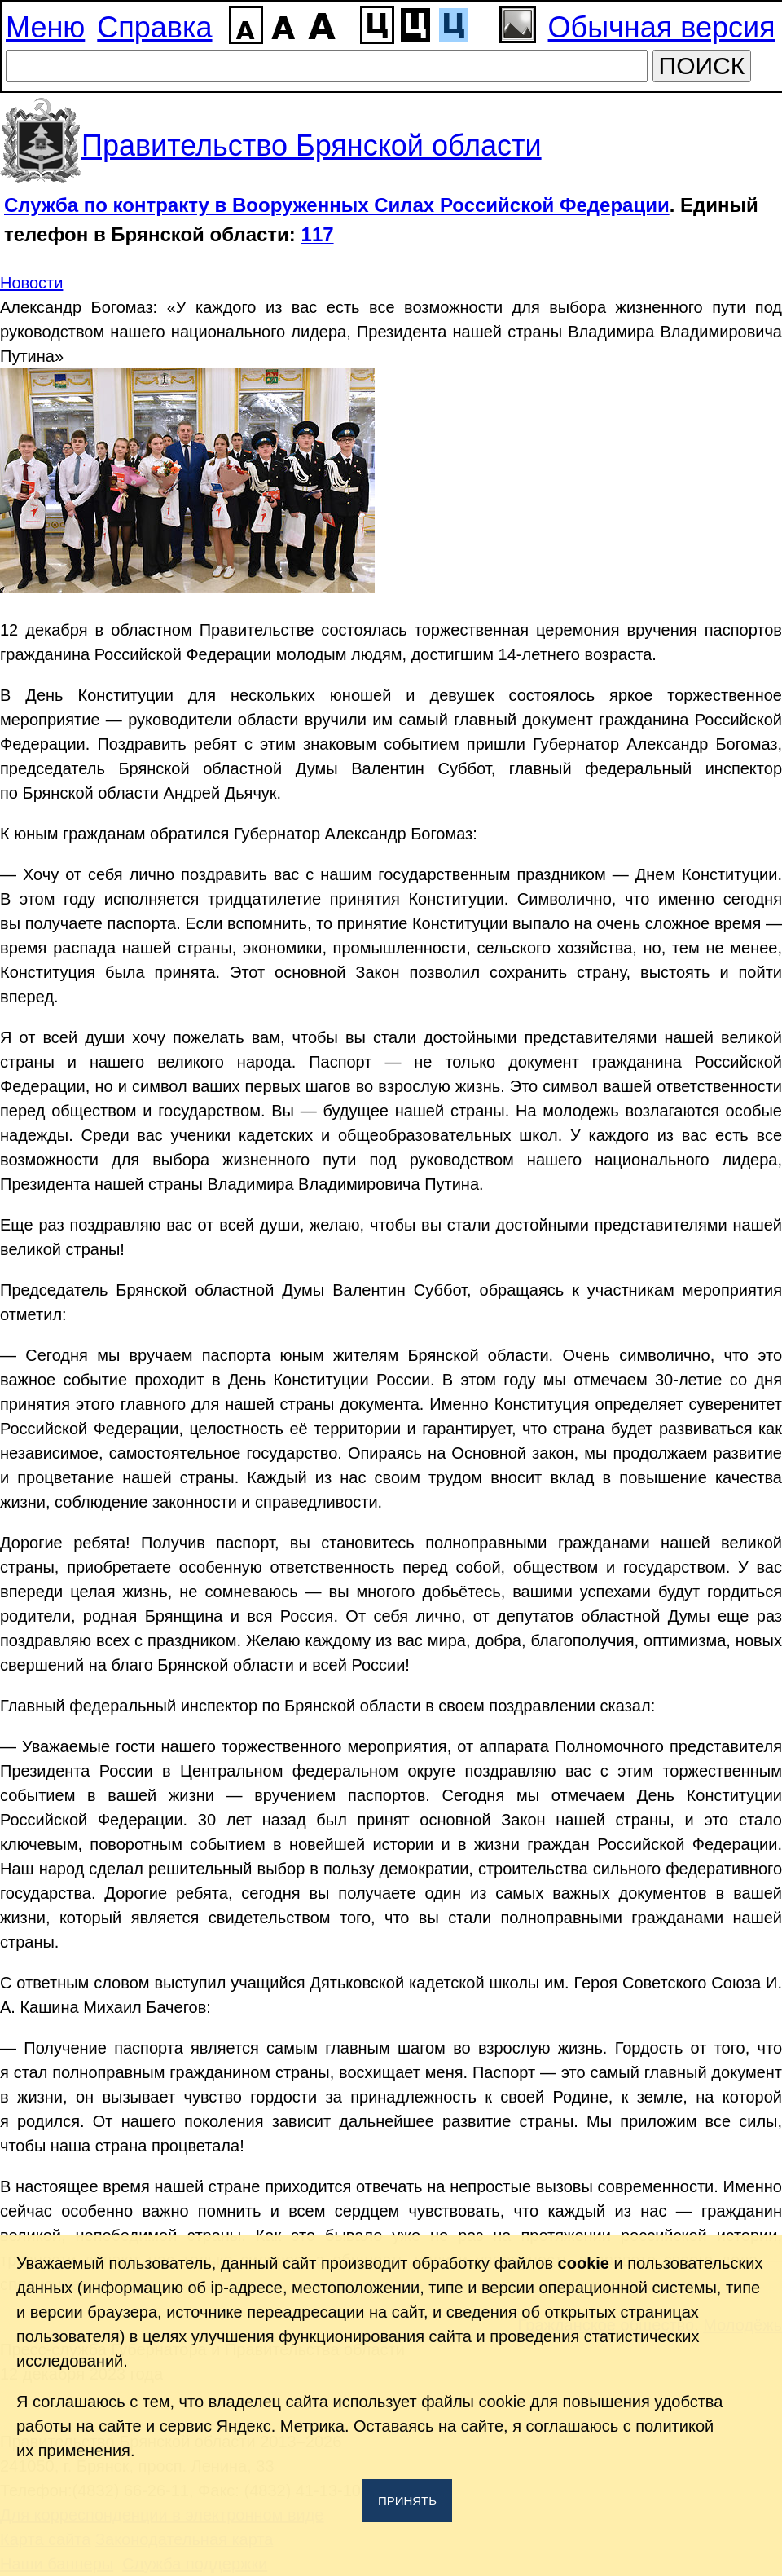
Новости (31, 283)
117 (317, 234)
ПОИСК (702, 65)
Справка (154, 27)
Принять (407, 2501)
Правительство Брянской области (311, 145)
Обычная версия (661, 27)
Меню (45, 27)
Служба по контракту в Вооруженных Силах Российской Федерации (337, 205)
